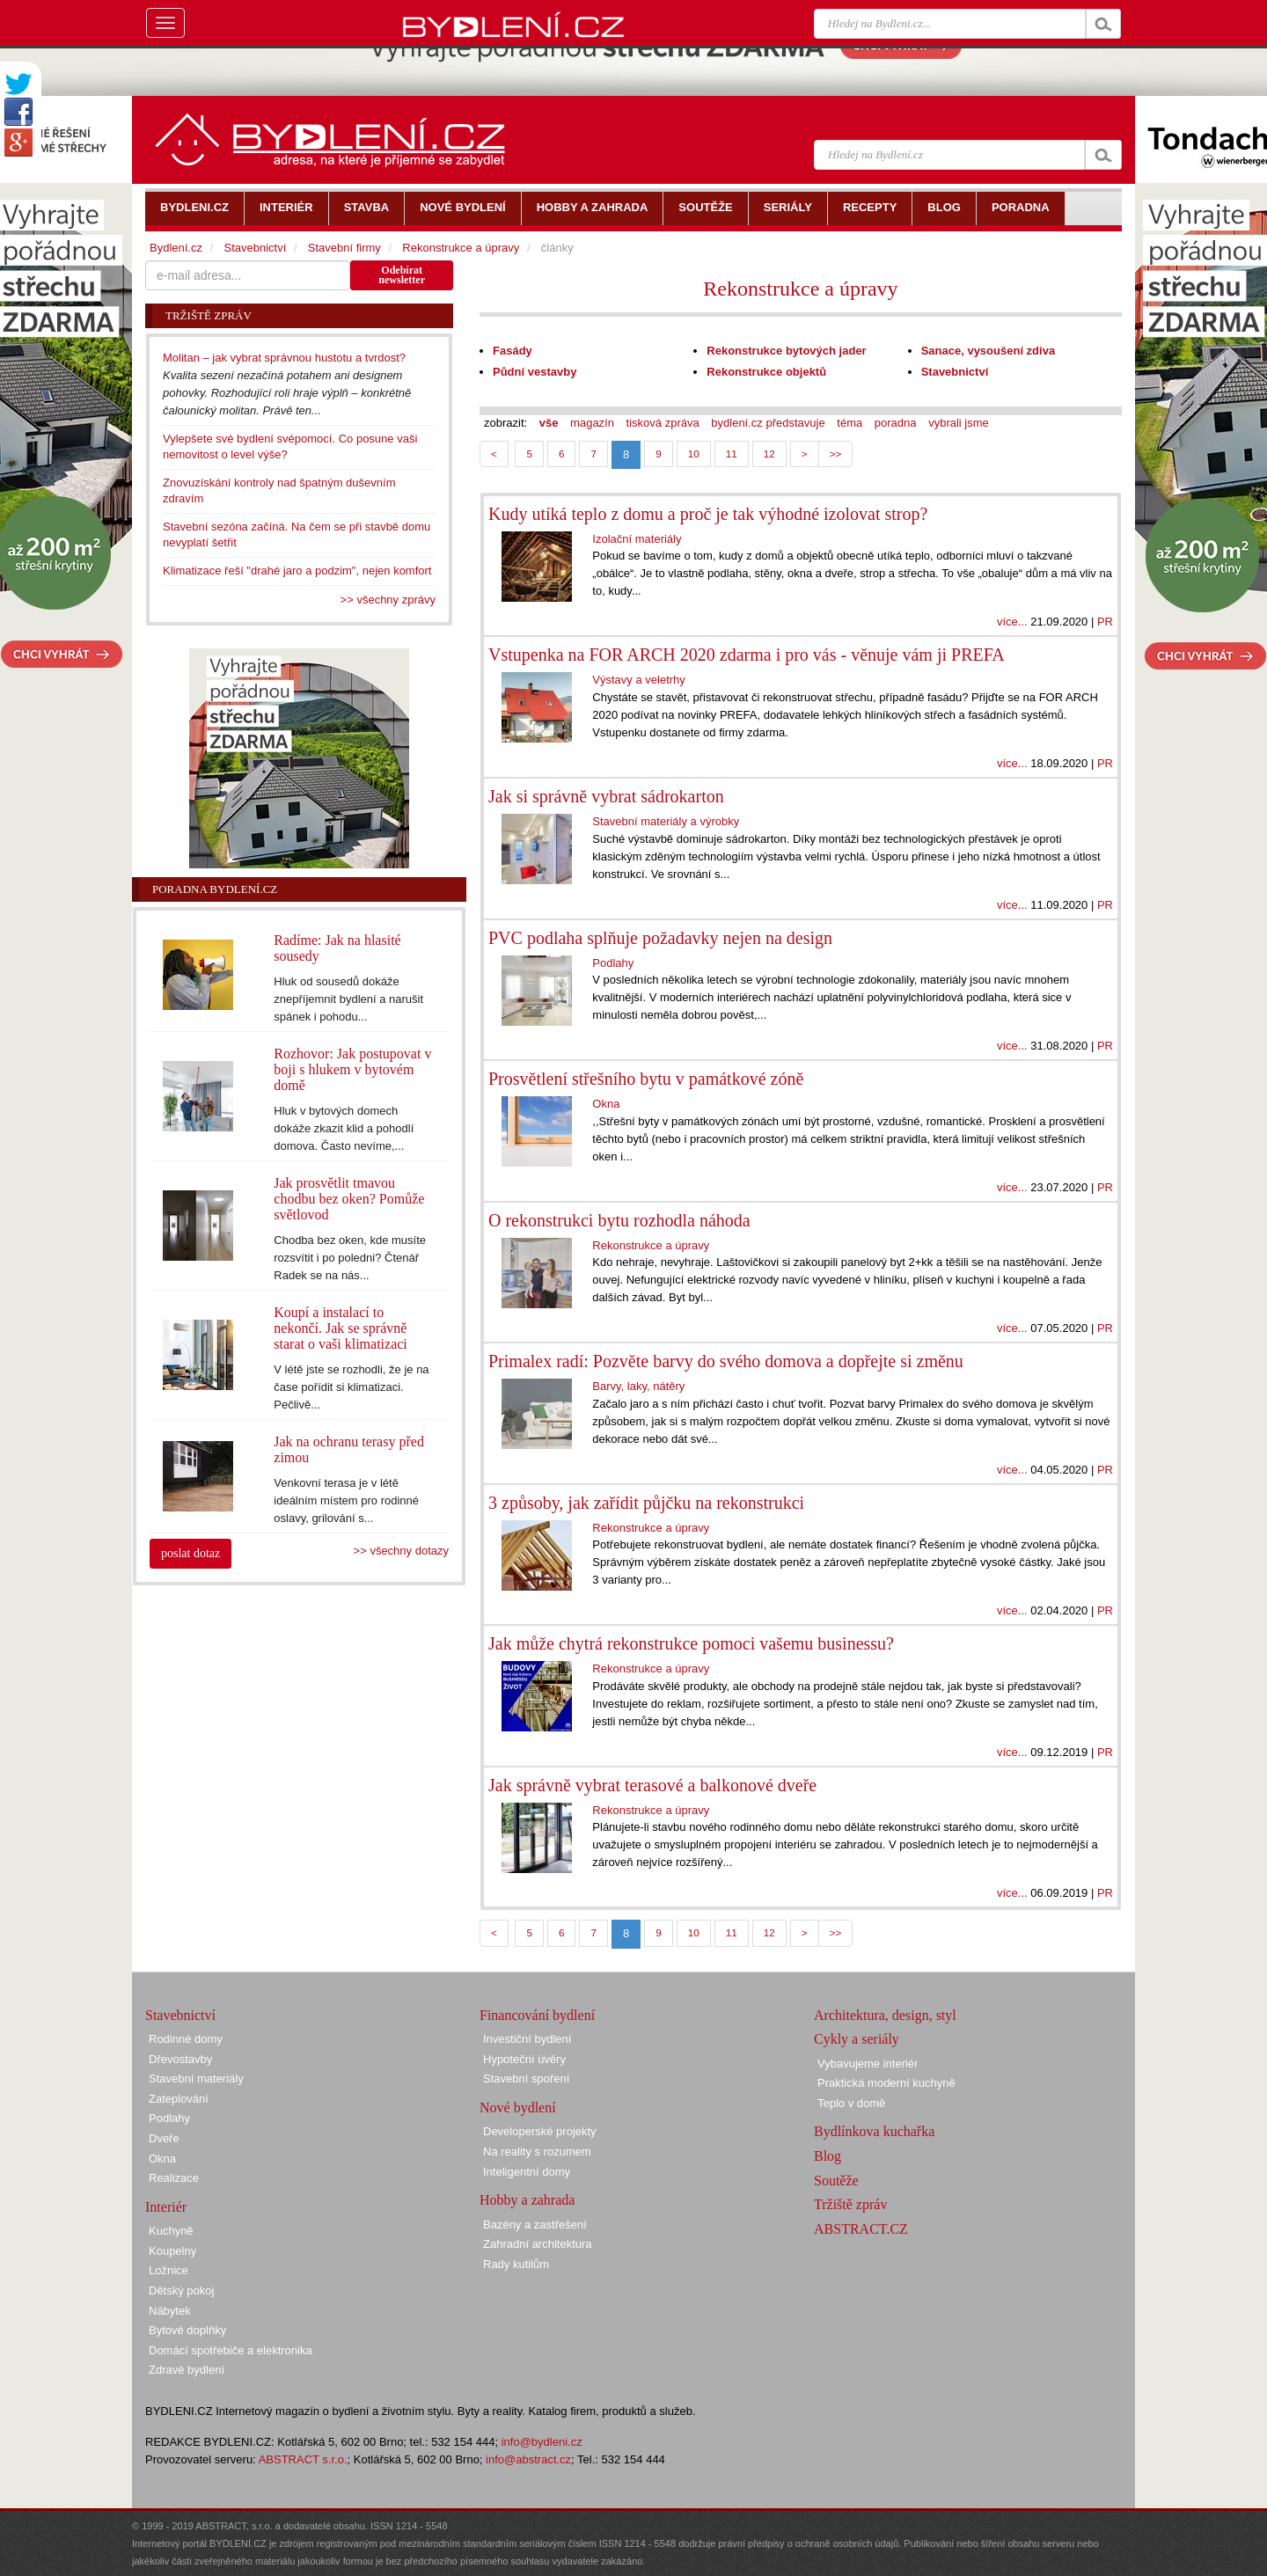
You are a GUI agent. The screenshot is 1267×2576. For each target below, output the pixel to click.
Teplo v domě (851, 2103)
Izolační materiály (636, 538)
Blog (827, 2155)
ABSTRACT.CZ (861, 2228)
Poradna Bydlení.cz (214, 889)
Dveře (164, 2138)
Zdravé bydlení (186, 2369)
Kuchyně (171, 2230)
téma (849, 422)
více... (1012, 621)
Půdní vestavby (534, 371)
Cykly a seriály (856, 2038)
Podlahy (613, 963)
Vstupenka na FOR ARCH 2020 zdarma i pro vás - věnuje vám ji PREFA (746, 654)
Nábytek (170, 2310)
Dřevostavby (180, 2059)
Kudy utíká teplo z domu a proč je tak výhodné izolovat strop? (707, 513)
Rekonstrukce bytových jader (786, 350)
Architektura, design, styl (885, 2015)
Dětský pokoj (181, 2290)
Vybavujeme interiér (867, 2063)
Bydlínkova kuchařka (874, 2131)
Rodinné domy (186, 2038)
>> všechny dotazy (401, 1550)
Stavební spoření (526, 2078)
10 (693, 453)
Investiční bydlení (527, 2038)
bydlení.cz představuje (767, 422)
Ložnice (168, 2270)
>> (836, 453)
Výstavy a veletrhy (638, 679)
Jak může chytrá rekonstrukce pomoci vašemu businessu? (691, 1643)
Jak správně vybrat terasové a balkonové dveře (652, 1785)
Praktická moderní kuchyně (886, 2082)
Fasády (512, 350)
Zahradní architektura (537, 2243)
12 (769, 453)
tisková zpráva (662, 422)
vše (549, 422)
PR (1105, 621)
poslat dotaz (190, 1553)
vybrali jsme (958, 422)
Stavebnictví (955, 371)
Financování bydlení (537, 2015)
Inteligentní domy (526, 2171)
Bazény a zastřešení (535, 2224)
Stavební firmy (344, 247)
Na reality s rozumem (537, 2151)
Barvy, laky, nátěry (638, 1386)
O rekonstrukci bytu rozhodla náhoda (619, 1220)
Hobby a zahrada (527, 2199)
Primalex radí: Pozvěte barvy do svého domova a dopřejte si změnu (725, 1361)
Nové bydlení (518, 2107)
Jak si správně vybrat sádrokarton (606, 796)
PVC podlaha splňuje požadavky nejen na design (660, 938)
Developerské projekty (540, 2131)
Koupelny (172, 2251)
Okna (605, 1103)
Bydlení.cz (176, 247)
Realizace (174, 2177)
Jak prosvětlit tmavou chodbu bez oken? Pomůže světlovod (349, 1198)
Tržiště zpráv (850, 2204)
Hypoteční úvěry (524, 2059)
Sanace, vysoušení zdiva (988, 350)
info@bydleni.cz (542, 2441)
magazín (592, 422)
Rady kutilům (516, 2264)
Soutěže (836, 2180)
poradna (896, 422)
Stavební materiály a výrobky (665, 821)
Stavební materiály (196, 2078)
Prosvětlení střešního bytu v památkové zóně (645, 1078)
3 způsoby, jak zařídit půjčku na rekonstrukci (646, 1502)
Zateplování (179, 2098)
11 (731, 453)
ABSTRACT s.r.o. (303, 2459)
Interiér (166, 2206)
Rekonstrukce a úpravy (800, 288)
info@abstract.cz (528, 2459)
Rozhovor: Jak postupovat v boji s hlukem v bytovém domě (352, 1069)
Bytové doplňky (187, 2330)
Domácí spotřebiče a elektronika (230, 2350)
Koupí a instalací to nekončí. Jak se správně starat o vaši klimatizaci (340, 1328)
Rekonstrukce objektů (766, 371)
